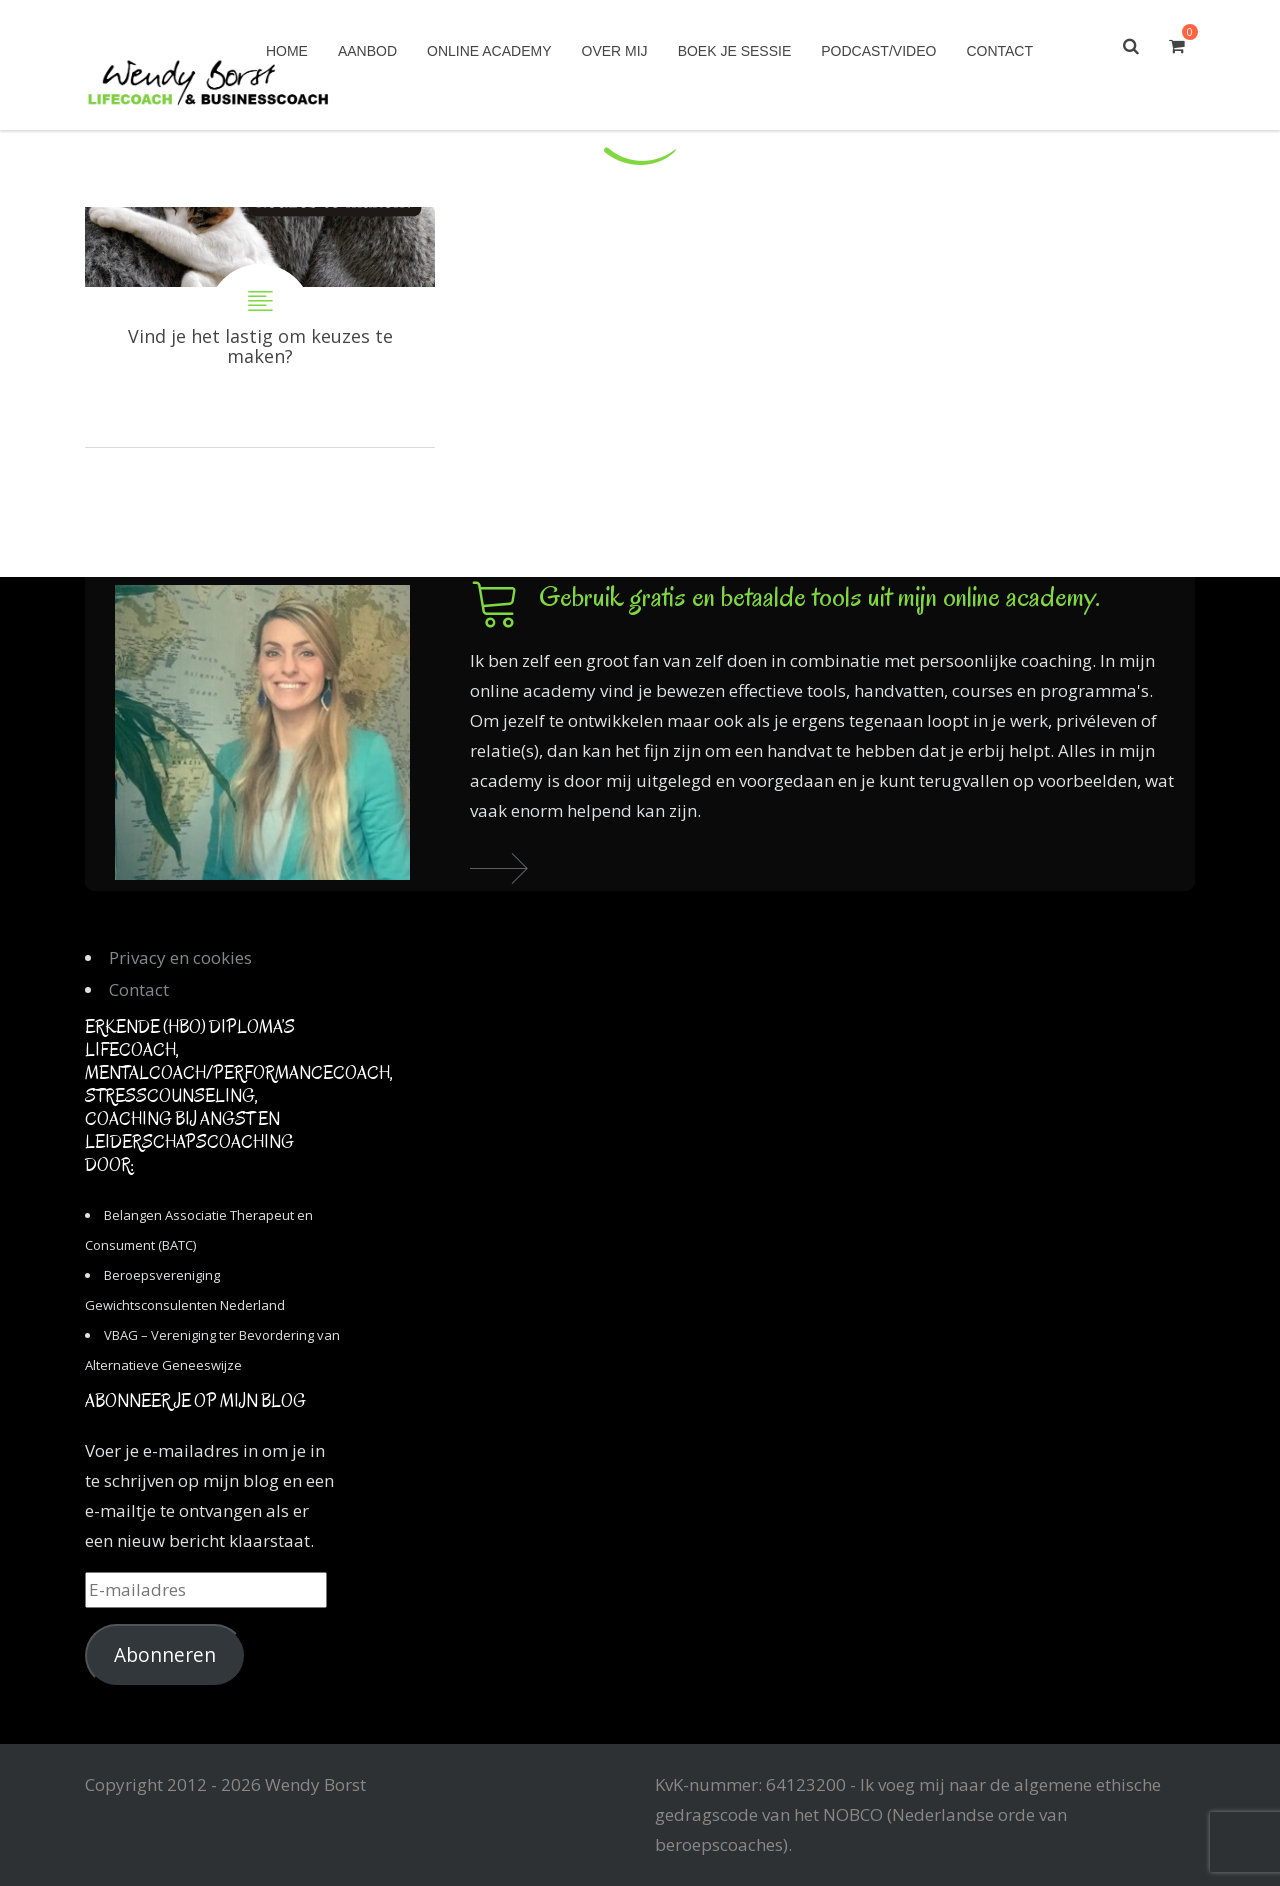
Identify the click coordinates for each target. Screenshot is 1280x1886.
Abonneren (165, 1655)
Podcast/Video (878, 51)
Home (287, 51)
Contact (999, 51)
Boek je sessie (735, 51)
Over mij (615, 51)
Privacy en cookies (180, 957)
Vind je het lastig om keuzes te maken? (260, 327)
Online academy (489, 51)
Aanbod (367, 51)
